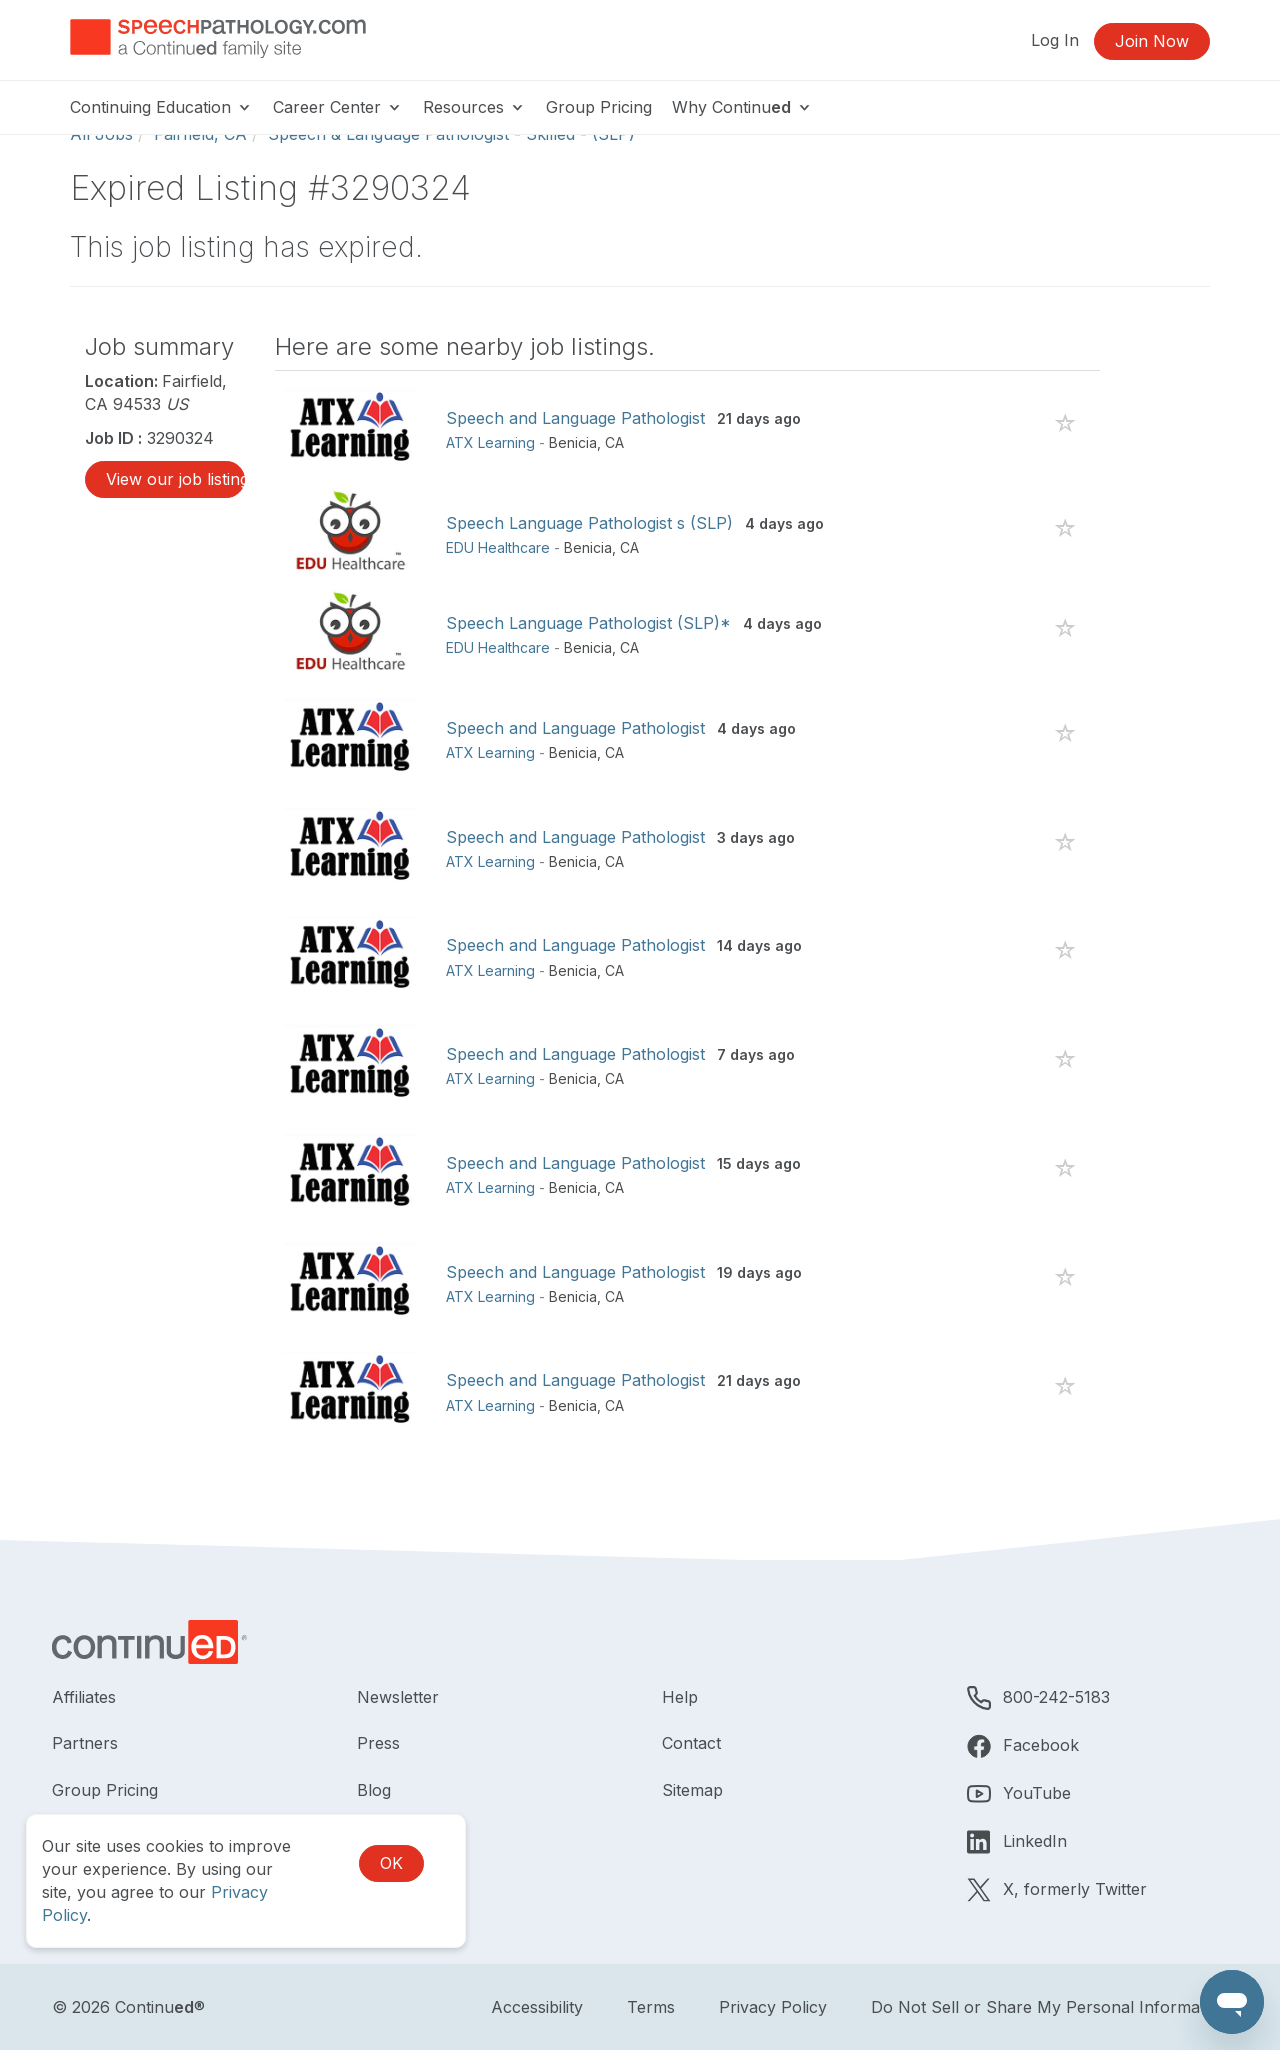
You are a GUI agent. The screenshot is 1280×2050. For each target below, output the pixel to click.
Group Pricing (599, 107)
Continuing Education (161, 107)
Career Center (338, 107)
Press (378, 1743)
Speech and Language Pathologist (575, 418)
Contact (691, 1743)
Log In (1055, 40)
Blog (374, 1790)
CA (614, 442)
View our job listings (175, 479)
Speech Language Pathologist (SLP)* (588, 623)
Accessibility (537, 2007)
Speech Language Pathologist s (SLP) (589, 523)
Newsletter (398, 1697)
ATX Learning (490, 442)
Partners (85, 1743)
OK (391, 1863)
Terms (651, 2007)
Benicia (573, 442)
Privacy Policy (773, 2007)
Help (680, 1697)
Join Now (1152, 41)
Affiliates (84, 1697)
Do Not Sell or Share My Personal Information (1049, 2007)
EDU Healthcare (498, 547)
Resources (474, 107)
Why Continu (742, 107)
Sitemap (692, 1790)
